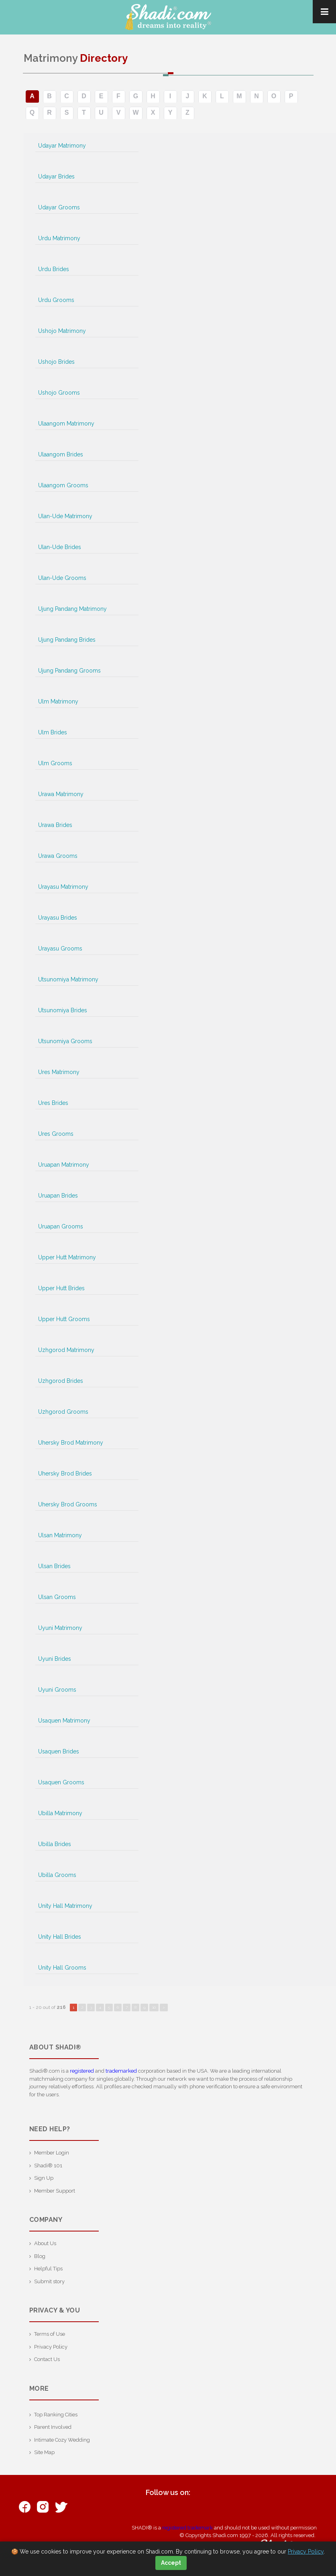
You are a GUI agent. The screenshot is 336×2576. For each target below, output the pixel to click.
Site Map (44, 2452)
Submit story (49, 2281)
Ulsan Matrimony (60, 1535)
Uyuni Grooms (57, 1689)
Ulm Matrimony (58, 701)
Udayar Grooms (59, 207)
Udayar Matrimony (62, 145)
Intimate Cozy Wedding (62, 2440)
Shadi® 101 (48, 2166)
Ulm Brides (52, 732)
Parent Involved (52, 2427)
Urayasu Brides (57, 917)
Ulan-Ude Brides (59, 547)
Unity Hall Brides (59, 1937)
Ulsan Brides (54, 1566)
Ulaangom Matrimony (66, 423)
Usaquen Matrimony (64, 1720)
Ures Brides (53, 1103)
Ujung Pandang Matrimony (72, 609)
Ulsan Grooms (57, 1597)
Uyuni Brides (54, 1659)
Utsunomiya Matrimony (68, 979)
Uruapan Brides (58, 1195)
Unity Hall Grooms (62, 1967)
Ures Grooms (55, 1134)
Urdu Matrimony (59, 238)
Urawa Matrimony (60, 794)
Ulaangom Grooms (63, 485)
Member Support (54, 2191)
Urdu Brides (53, 269)
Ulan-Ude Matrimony (65, 516)
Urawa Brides (55, 825)
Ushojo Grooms (59, 392)
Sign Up (43, 2178)
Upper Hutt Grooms (64, 1319)
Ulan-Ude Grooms (62, 578)
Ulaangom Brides (60, 454)
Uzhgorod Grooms (63, 1412)
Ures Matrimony (58, 1072)
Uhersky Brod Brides (65, 1473)
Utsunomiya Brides (62, 1010)
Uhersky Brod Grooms (67, 1504)
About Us (45, 2243)
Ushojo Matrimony (62, 331)
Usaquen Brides (58, 1751)
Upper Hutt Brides (61, 1288)
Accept (171, 2563)
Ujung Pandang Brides (67, 639)
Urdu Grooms (56, 300)
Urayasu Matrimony (63, 887)
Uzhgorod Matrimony (66, 1350)
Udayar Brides (56, 176)
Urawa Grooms (57, 856)
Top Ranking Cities (55, 2415)
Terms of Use (49, 2334)
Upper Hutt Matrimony (67, 1257)
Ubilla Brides (54, 1844)
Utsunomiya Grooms (65, 1041)
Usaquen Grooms (61, 1782)
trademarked (121, 2071)
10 (154, 2007)
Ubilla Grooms (57, 1875)
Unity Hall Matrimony (65, 1906)
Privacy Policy (50, 2347)
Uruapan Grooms (60, 1226)
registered (82, 2071)
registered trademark (187, 2528)
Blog (39, 2256)
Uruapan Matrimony (63, 1164)
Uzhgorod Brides (60, 1381)
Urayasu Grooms (60, 948)
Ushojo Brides (56, 362)
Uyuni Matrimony (60, 1628)
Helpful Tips (48, 2269)
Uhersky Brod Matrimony (70, 1442)
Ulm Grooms (55, 763)
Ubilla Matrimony (60, 1813)
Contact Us (47, 2359)
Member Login (51, 2153)
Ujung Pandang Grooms (69, 670)
